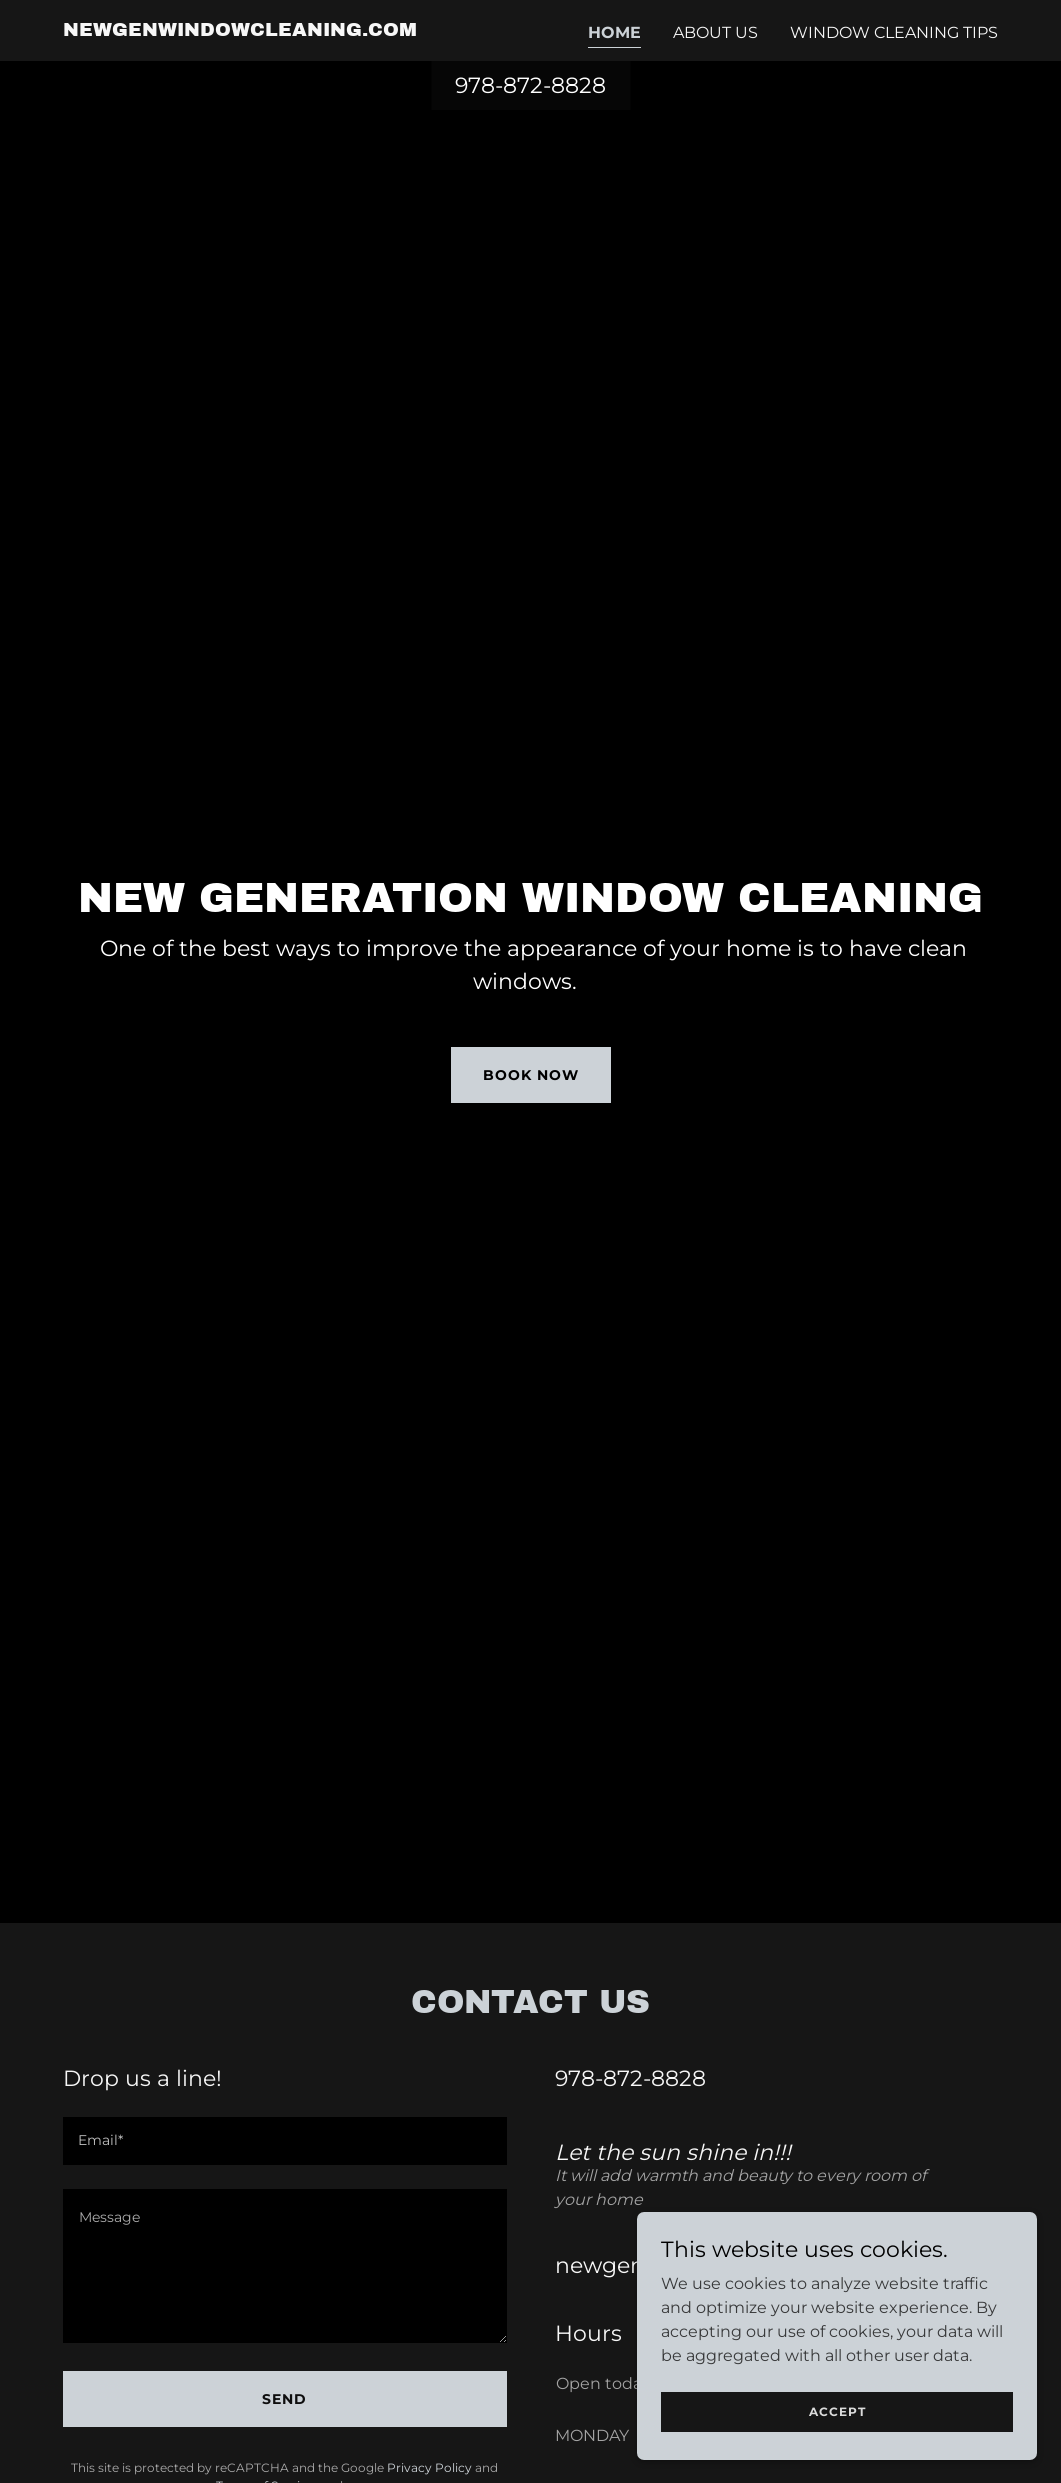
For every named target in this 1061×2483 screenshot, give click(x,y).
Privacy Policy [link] (429, 2467)
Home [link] (614, 32)
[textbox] (285, 2141)
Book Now (531, 1075)
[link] (240, 30)
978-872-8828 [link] (530, 85)
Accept (837, 2411)
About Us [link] (715, 32)
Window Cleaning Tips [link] (894, 32)
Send (284, 2399)
